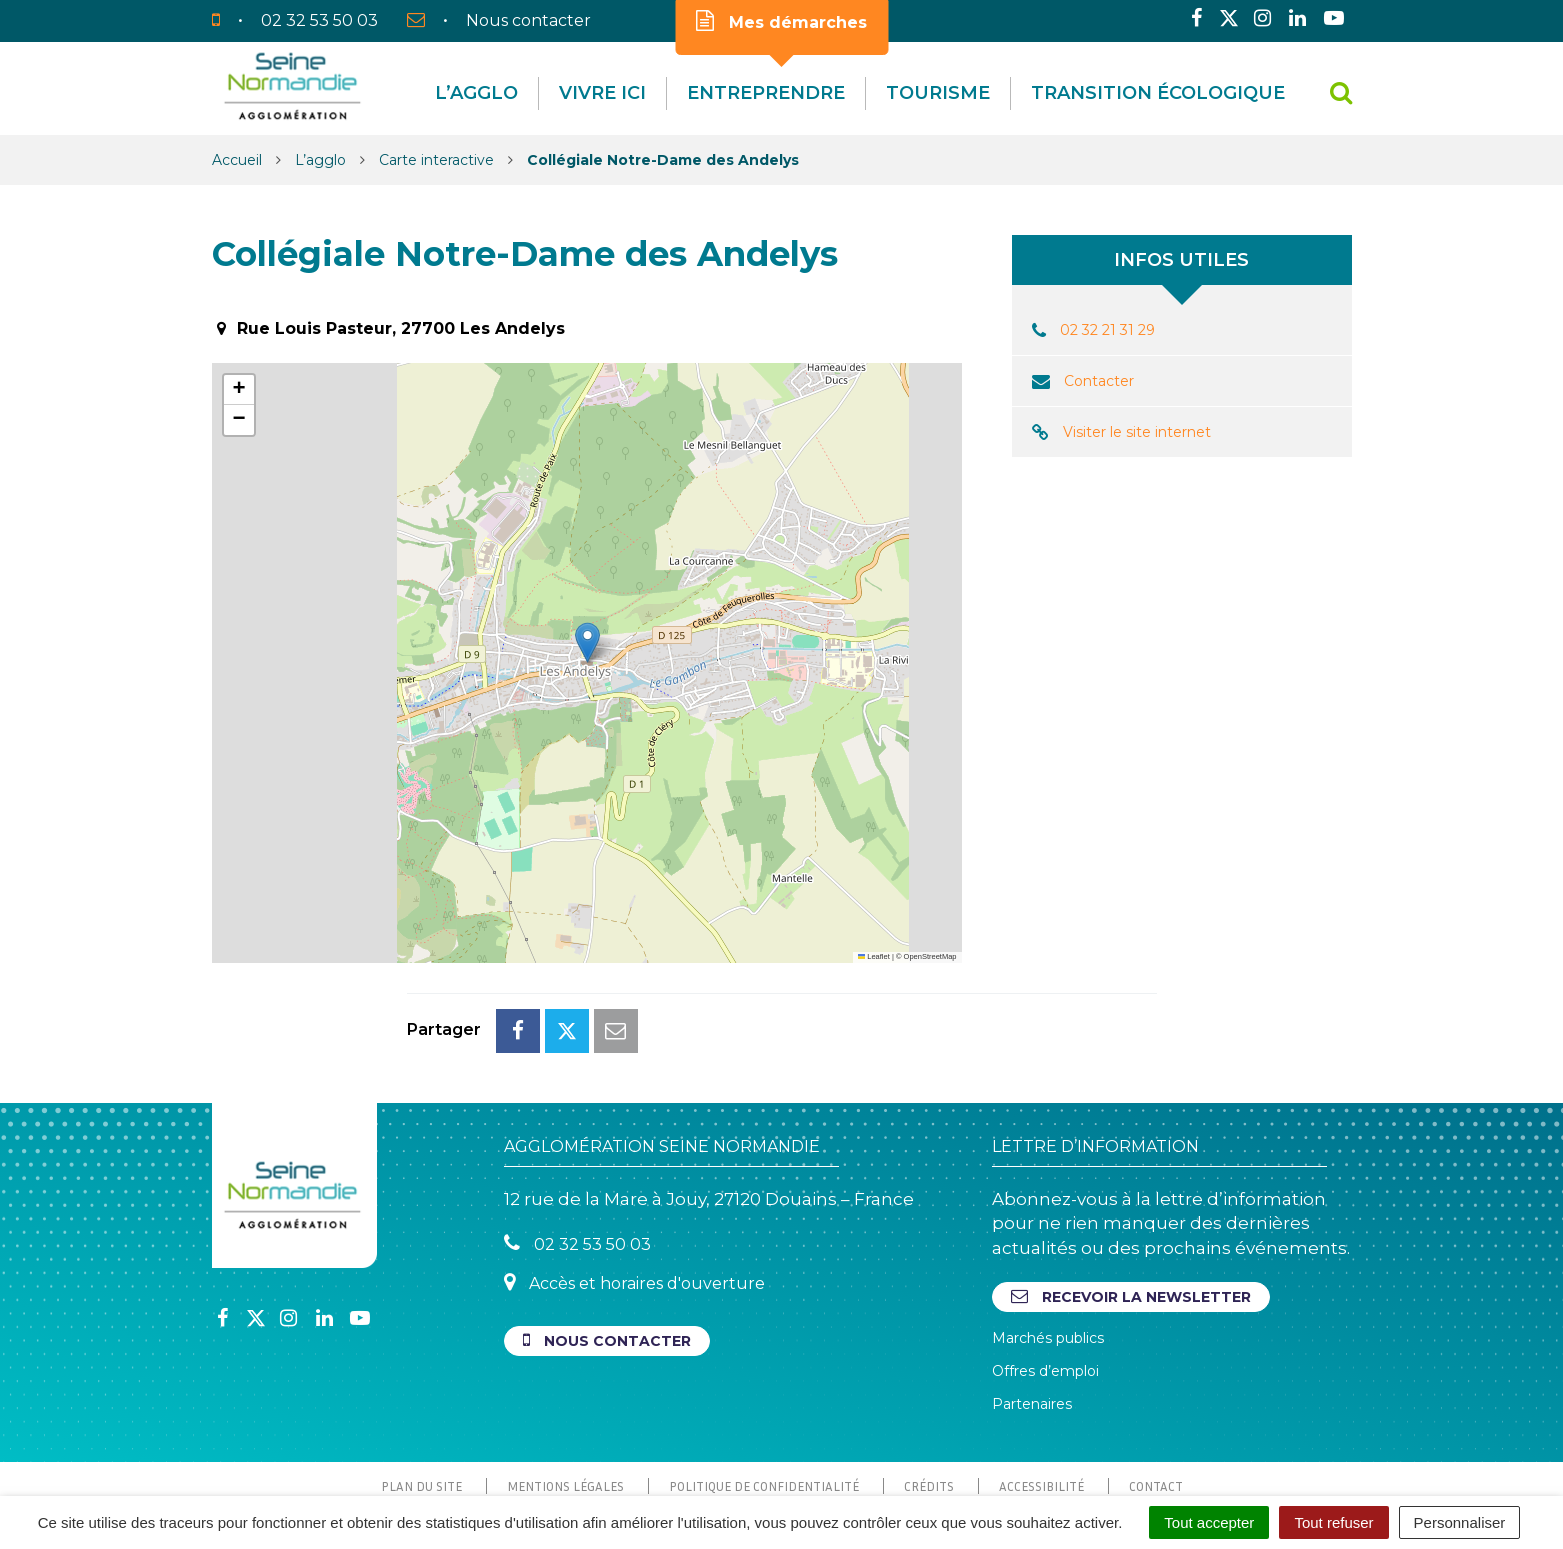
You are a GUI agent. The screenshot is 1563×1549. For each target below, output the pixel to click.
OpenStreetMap (930, 956)
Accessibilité (1041, 1397)
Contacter (1099, 381)
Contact (1156, 1397)
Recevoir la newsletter (1131, 1207)
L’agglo (476, 93)
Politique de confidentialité (764, 1397)
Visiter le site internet (1137, 432)
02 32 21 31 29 (1107, 330)
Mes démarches (781, 21)
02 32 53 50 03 (577, 1154)
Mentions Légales (565, 1397)
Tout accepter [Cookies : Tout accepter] (1209, 1522)
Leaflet (874, 956)
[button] (587, 642)
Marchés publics (1048, 1249)
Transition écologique (1158, 93)
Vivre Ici (602, 93)
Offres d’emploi (1045, 1282)
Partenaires (1032, 1315)
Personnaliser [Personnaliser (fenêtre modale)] (1460, 1522)
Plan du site (421, 1397)
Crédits (929, 1397)
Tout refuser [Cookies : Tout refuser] (1333, 1522)
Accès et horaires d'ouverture (634, 1193)
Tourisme (938, 93)
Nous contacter (607, 1251)
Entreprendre (766, 93)
